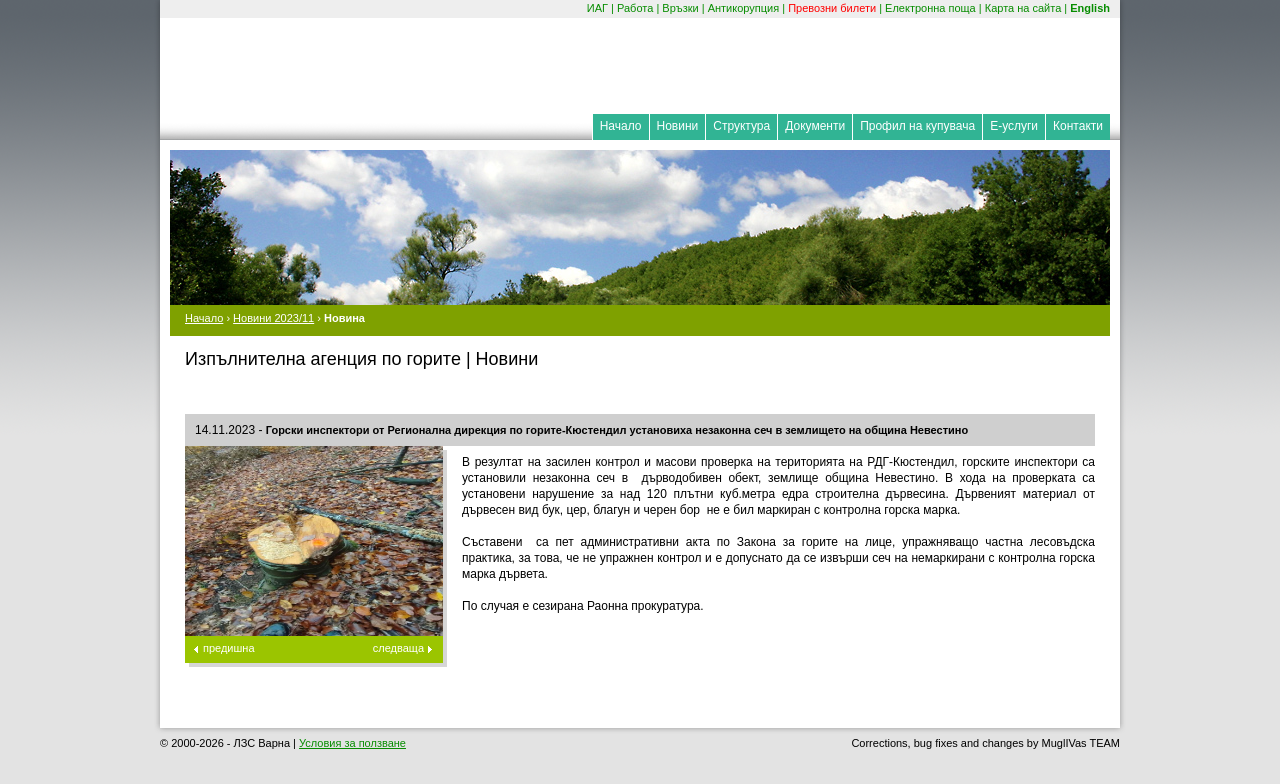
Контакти (1078, 126)
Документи (815, 126)
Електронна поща (930, 8)
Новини (678, 126)
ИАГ (597, 8)
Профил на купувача (917, 126)
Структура (741, 126)
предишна (229, 648)
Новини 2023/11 (273, 318)
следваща (398, 648)
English (1090, 8)
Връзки (680, 8)
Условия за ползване (352, 743)
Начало (621, 126)
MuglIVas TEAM (1081, 743)
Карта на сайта (1023, 8)
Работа (635, 8)
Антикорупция (744, 8)
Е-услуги (1014, 126)
